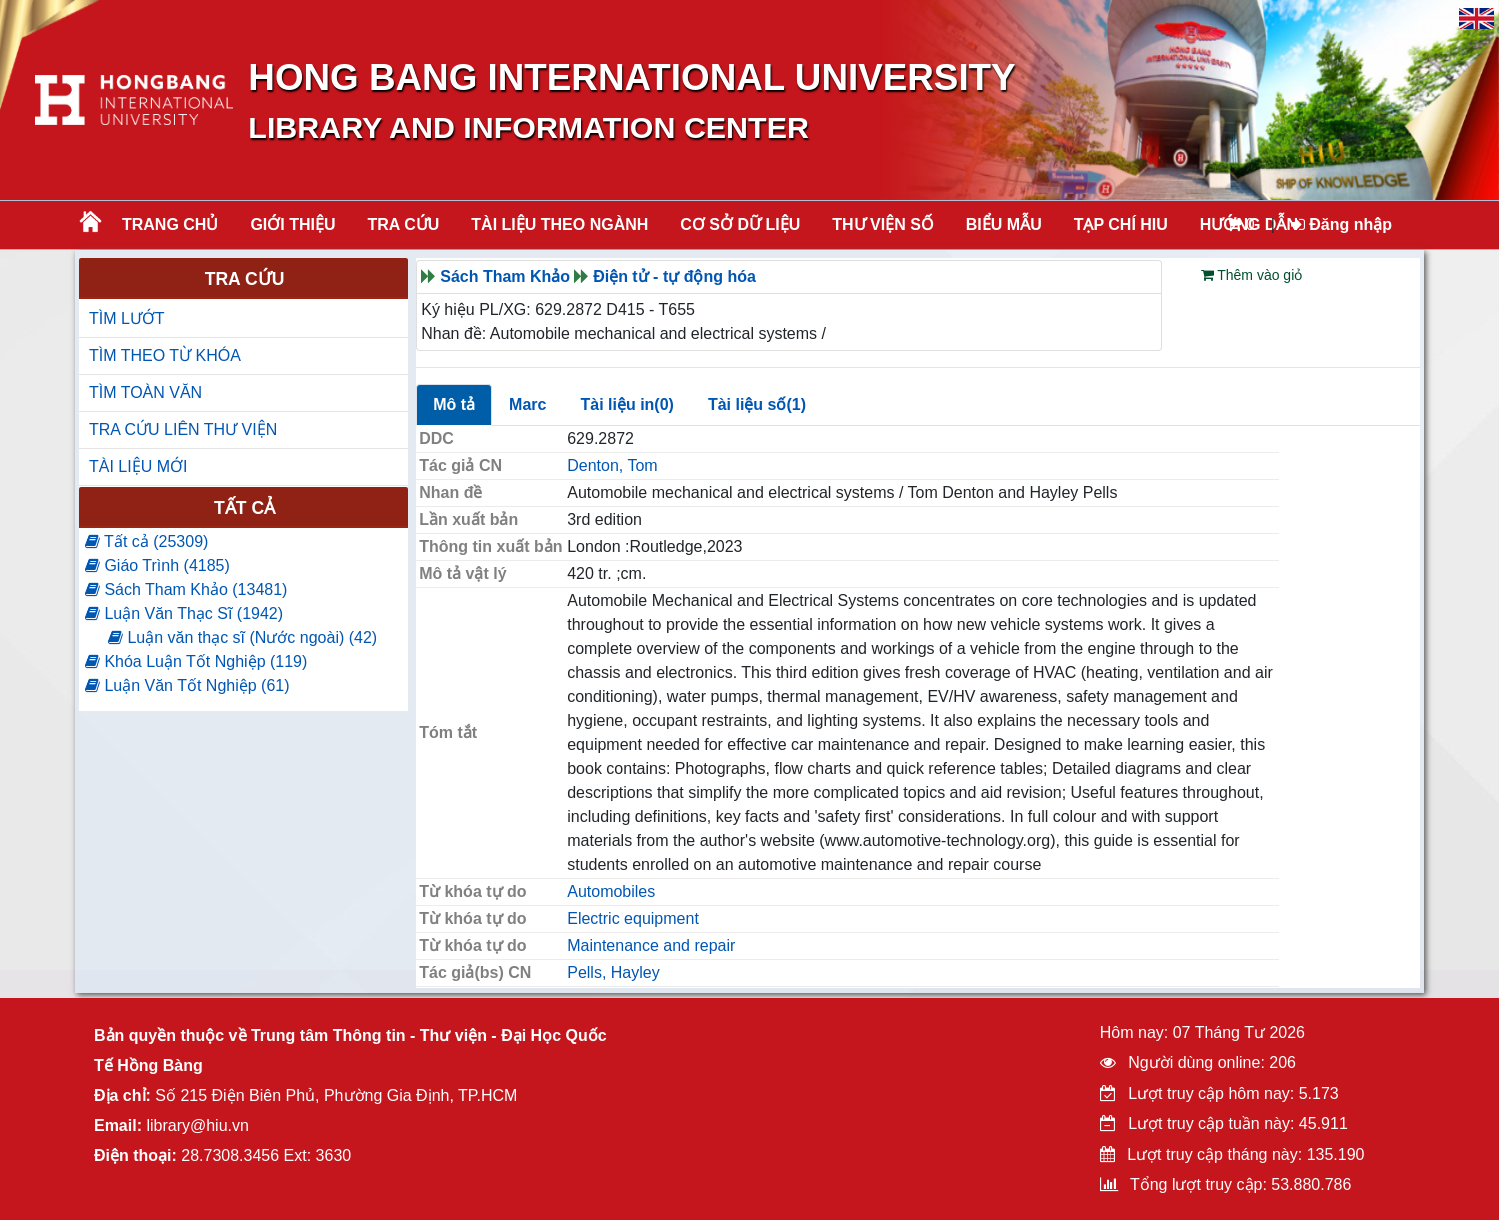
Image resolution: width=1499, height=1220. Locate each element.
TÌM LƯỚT (127, 318)
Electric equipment (633, 918)
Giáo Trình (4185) (157, 565)
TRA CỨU (404, 224)
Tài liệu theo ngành (559, 224)
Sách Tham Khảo (505, 276)
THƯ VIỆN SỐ (883, 224)
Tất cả (244, 508)
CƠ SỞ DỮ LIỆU (740, 224)
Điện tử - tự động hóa (674, 276)
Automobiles (611, 891)
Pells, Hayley (613, 972)
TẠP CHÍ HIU (1121, 224)
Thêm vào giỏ (1252, 275)
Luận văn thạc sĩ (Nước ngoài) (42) (242, 637)
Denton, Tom (612, 465)
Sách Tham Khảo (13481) (186, 589)
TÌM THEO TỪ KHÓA (165, 355)
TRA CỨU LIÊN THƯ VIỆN (183, 429)
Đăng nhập (1341, 224)
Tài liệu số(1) (757, 404)
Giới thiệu (292, 224)
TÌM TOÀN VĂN (145, 392)
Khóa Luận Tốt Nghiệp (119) (196, 661)
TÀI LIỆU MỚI (138, 466)
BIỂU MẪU (1004, 224)
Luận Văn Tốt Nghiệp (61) (187, 685)
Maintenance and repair (651, 945)
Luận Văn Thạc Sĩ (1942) (184, 613)
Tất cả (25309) (146, 541)
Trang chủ (170, 224)
